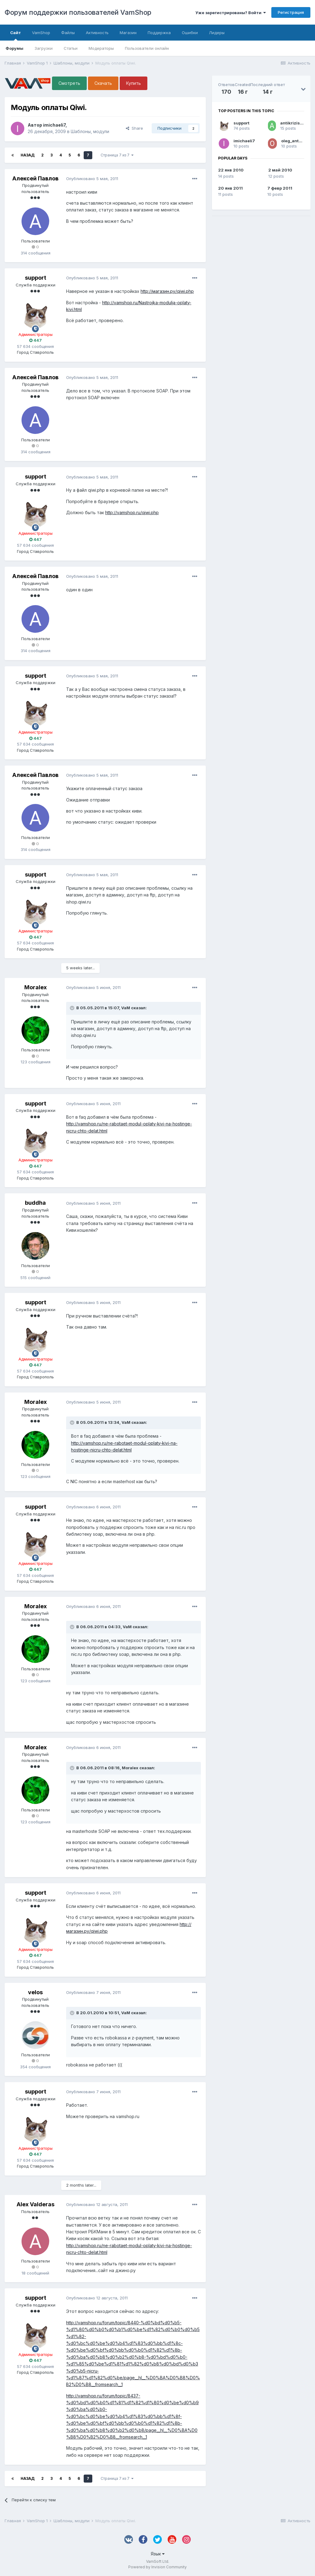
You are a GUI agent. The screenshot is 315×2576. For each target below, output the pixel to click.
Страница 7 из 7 (117, 155)
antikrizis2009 (296, 122)
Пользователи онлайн (147, 48)
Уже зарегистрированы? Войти (230, 12)
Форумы (14, 48)
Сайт (15, 35)
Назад (27, 155)
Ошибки (190, 32)
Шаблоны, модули (90, 131)
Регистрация (291, 12)
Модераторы (101, 48)
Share (134, 128)
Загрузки (43, 48)
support (241, 122)
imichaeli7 (244, 140)
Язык (158, 2553)
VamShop (41, 32)
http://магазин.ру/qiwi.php (167, 291)
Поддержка (159, 32)
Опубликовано (92, 178)
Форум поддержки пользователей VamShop (78, 12)
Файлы (68, 32)
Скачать (103, 83)
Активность (97, 32)
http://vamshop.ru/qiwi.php (132, 512)
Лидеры (217, 32)
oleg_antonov (295, 140)
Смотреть (69, 83)
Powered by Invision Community (157, 2567)
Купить (133, 83)
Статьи (71, 48)
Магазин (128, 32)
